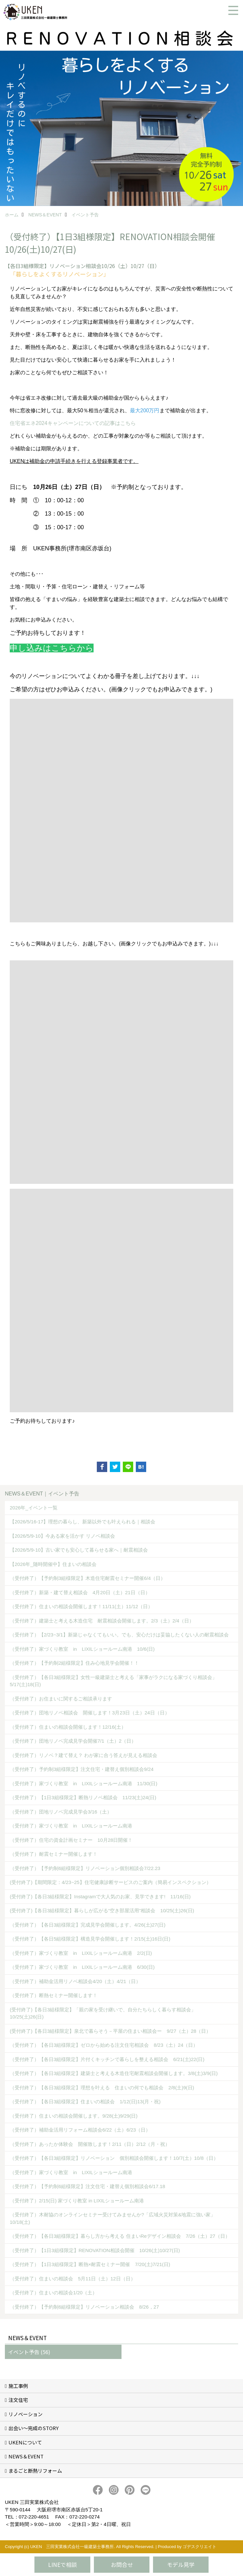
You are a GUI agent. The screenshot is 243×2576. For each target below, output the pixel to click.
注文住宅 (18, 2399)
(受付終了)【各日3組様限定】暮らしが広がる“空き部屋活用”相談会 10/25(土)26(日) (102, 1910)
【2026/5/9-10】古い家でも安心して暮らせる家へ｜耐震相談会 (79, 1550)
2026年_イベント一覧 (34, 1507)
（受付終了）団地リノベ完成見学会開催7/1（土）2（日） (73, 1741)
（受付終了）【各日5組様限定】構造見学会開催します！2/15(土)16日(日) (90, 1939)
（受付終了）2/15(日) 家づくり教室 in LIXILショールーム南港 (77, 2200)
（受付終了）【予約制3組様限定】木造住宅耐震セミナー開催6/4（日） (87, 1578)
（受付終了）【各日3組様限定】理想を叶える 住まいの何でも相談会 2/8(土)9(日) (102, 2087)
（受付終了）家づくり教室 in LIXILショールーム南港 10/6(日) (82, 1649)
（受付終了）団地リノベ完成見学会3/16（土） (61, 1811)
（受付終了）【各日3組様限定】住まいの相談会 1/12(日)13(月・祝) (85, 2101)
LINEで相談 (62, 2564)
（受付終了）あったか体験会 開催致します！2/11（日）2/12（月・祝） (90, 2144)
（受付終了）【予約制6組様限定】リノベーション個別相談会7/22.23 (85, 1868)
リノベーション (25, 2414)
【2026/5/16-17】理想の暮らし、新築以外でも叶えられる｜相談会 (82, 1521)
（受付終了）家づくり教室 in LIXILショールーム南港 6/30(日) (82, 1967)
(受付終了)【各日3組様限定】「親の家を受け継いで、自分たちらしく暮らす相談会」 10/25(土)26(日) (105, 2013)
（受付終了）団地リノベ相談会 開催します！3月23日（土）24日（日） (90, 1712)
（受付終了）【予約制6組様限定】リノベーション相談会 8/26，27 (84, 2307)
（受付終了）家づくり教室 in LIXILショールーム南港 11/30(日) (83, 1783)
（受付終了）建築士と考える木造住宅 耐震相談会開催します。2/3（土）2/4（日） (102, 1620)
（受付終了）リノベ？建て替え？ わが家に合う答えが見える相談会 (83, 1755)
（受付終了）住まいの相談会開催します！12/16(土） (68, 1727)
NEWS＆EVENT (26, 2456)
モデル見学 (181, 2564)
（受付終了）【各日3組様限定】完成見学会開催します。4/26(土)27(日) (87, 1925)
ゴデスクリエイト (199, 2546)
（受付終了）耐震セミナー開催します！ (53, 1854)
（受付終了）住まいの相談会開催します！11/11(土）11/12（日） (81, 1606)
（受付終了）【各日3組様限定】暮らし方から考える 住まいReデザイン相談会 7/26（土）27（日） (120, 2236)
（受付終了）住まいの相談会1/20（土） (53, 2292)
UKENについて (25, 2442)
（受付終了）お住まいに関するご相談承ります (61, 1698)
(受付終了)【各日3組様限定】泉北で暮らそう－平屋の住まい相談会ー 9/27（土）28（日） (110, 2031)
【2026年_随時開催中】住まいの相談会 (53, 1564)
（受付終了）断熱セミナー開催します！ (53, 1995)
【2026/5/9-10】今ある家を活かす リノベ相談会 (62, 1536)
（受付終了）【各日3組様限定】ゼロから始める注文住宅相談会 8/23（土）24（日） (104, 2045)
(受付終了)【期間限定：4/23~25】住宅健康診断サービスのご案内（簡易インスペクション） (110, 1882)
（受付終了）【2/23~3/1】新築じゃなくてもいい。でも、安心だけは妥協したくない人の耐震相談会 (119, 1634)
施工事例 (18, 2385)
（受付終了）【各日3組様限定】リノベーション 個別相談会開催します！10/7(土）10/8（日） (114, 2158)
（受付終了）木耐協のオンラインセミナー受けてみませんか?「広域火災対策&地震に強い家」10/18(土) (112, 2218)
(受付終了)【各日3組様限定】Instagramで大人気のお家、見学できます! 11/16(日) (100, 1896)
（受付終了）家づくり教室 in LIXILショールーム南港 (71, 1825)
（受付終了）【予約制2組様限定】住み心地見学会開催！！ (74, 1663)
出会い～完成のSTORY (33, 2428)
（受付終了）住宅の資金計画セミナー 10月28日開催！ (71, 1840)
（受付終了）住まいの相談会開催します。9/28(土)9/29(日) (73, 2116)
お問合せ (122, 2564)
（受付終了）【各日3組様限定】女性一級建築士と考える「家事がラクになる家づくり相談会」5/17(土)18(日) (113, 1680)
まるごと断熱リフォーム (35, 2470)
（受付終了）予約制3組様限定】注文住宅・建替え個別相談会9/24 (82, 1769)
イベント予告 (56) (29, 2352)
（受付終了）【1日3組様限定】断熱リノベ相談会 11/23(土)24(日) (83, 1797)
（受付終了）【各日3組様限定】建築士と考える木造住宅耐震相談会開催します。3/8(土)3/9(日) (114, 2073)
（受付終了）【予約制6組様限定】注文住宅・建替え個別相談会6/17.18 (87, 2186)
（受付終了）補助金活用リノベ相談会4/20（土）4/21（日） (75, 1981)
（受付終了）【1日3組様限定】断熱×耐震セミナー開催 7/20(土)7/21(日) (90, 2264)
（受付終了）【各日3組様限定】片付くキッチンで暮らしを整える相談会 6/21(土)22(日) (107, 2059)
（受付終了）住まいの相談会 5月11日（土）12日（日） (72, 2278)
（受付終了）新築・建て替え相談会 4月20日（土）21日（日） (80, 1592)
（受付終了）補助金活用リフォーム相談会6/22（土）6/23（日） (80, 2130)
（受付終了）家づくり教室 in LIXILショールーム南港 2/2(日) (81, 1953)
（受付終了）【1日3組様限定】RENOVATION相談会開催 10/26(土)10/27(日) (95, 2250)
